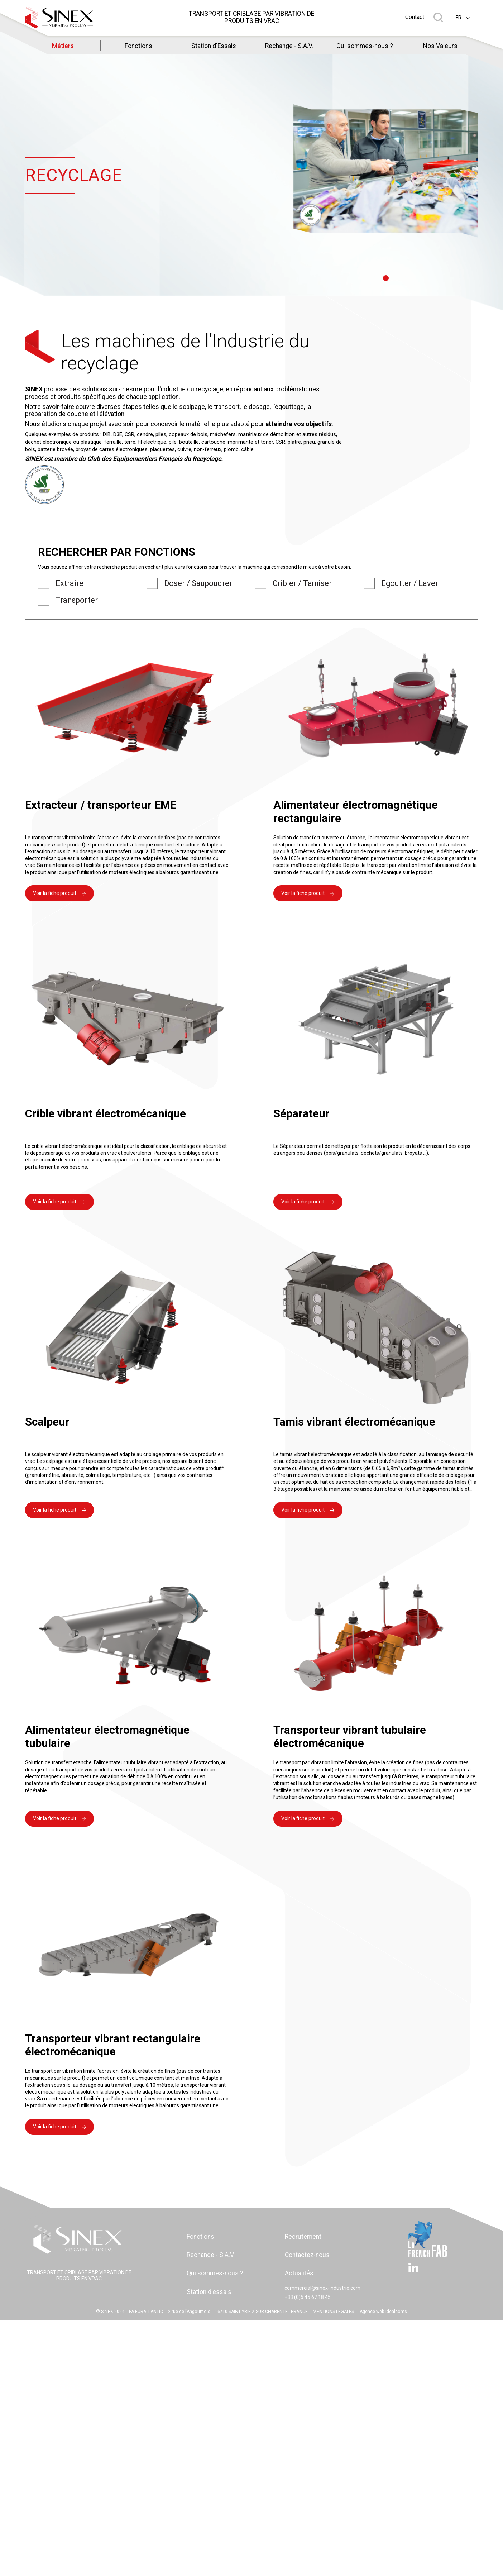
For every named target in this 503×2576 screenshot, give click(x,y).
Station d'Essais (213, 45)
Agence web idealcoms (383, 2311)
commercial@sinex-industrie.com (322, 2288)
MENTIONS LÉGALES (333, 2311)
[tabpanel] (385, 170)
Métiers (63, 45)
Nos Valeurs (440, 45)
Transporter (77, 600)
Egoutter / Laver (409, 583)
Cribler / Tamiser (302, 583)
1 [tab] (385, 277)
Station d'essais (209, 2291)
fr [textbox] (458, 17)
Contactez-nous (307, 2254)
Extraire (69, 583)
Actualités (299, 2273)
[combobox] (463, 17)
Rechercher (438, 17)
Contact (414, 17)
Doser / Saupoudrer (198, 583)
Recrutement (303, 2236)
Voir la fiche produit (54, 893)
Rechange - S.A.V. (289, 45)
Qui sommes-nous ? (364, 45)
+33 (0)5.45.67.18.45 (307, 2297)
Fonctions (138, 45)
